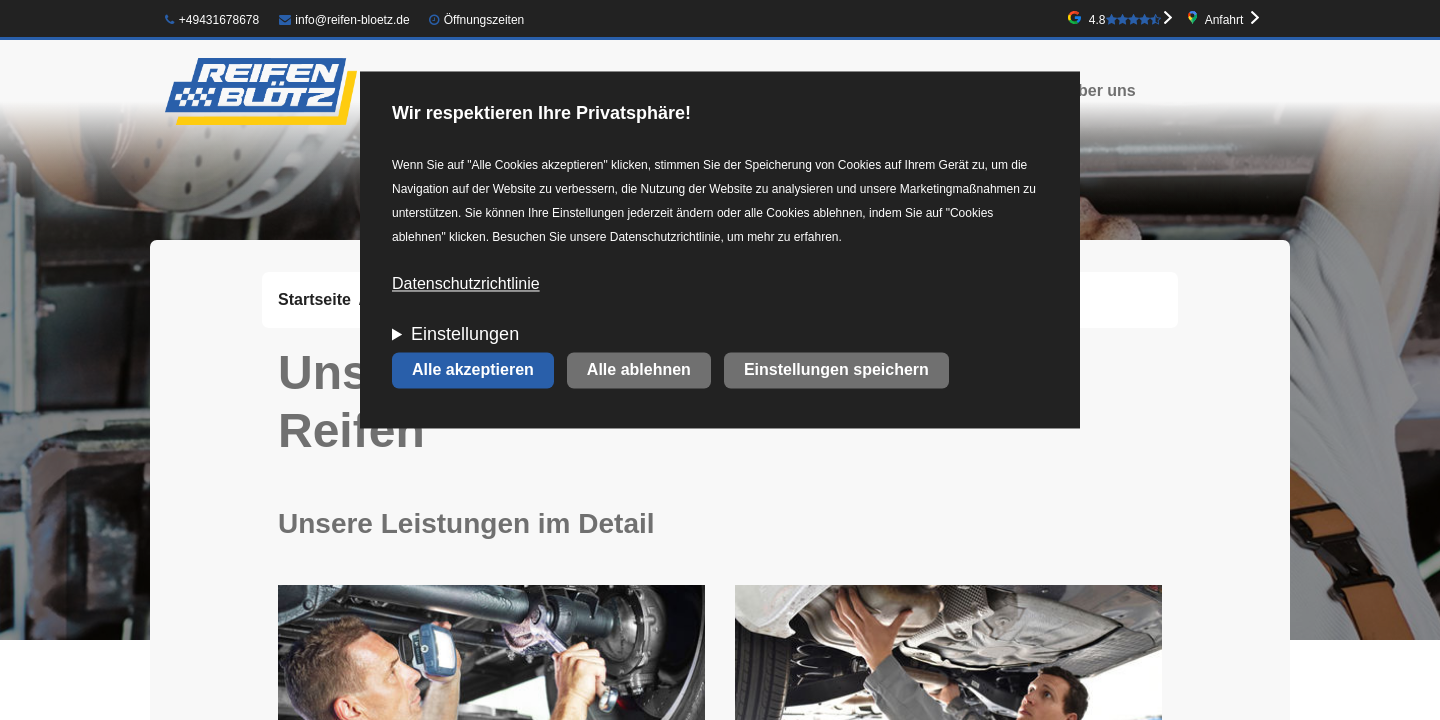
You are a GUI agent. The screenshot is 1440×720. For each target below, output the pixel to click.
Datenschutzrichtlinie (466, 284)
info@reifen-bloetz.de (344, 20)
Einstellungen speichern (836, 370)
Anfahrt (1224, 20)
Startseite (314, 299)
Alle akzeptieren (473, 370)
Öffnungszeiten (484, 20)
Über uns (1100, 90)
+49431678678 (212, 20)
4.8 (1125, 20)
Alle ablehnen (639, 370)
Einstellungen (465, 335)
